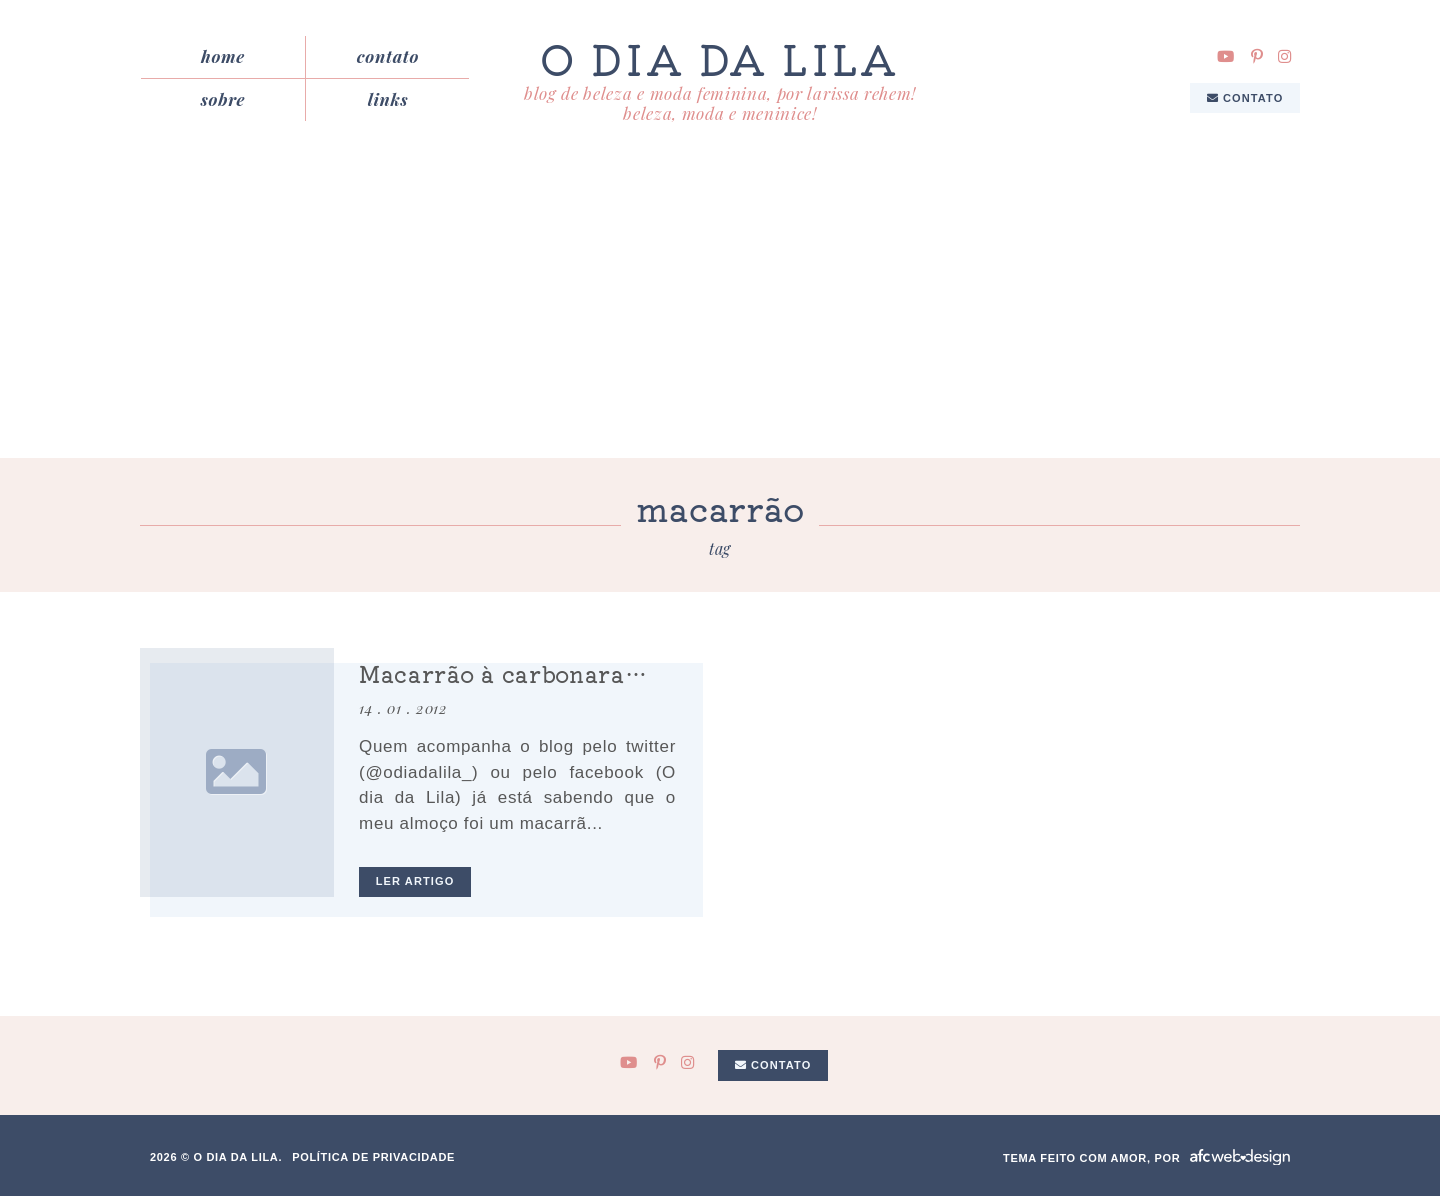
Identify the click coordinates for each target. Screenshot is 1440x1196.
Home (223, 56)
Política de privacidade (373, 1157)
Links (388, 99)
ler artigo (415, 881)
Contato (388, 56)
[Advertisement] (720, 308)
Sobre (223, 99)
